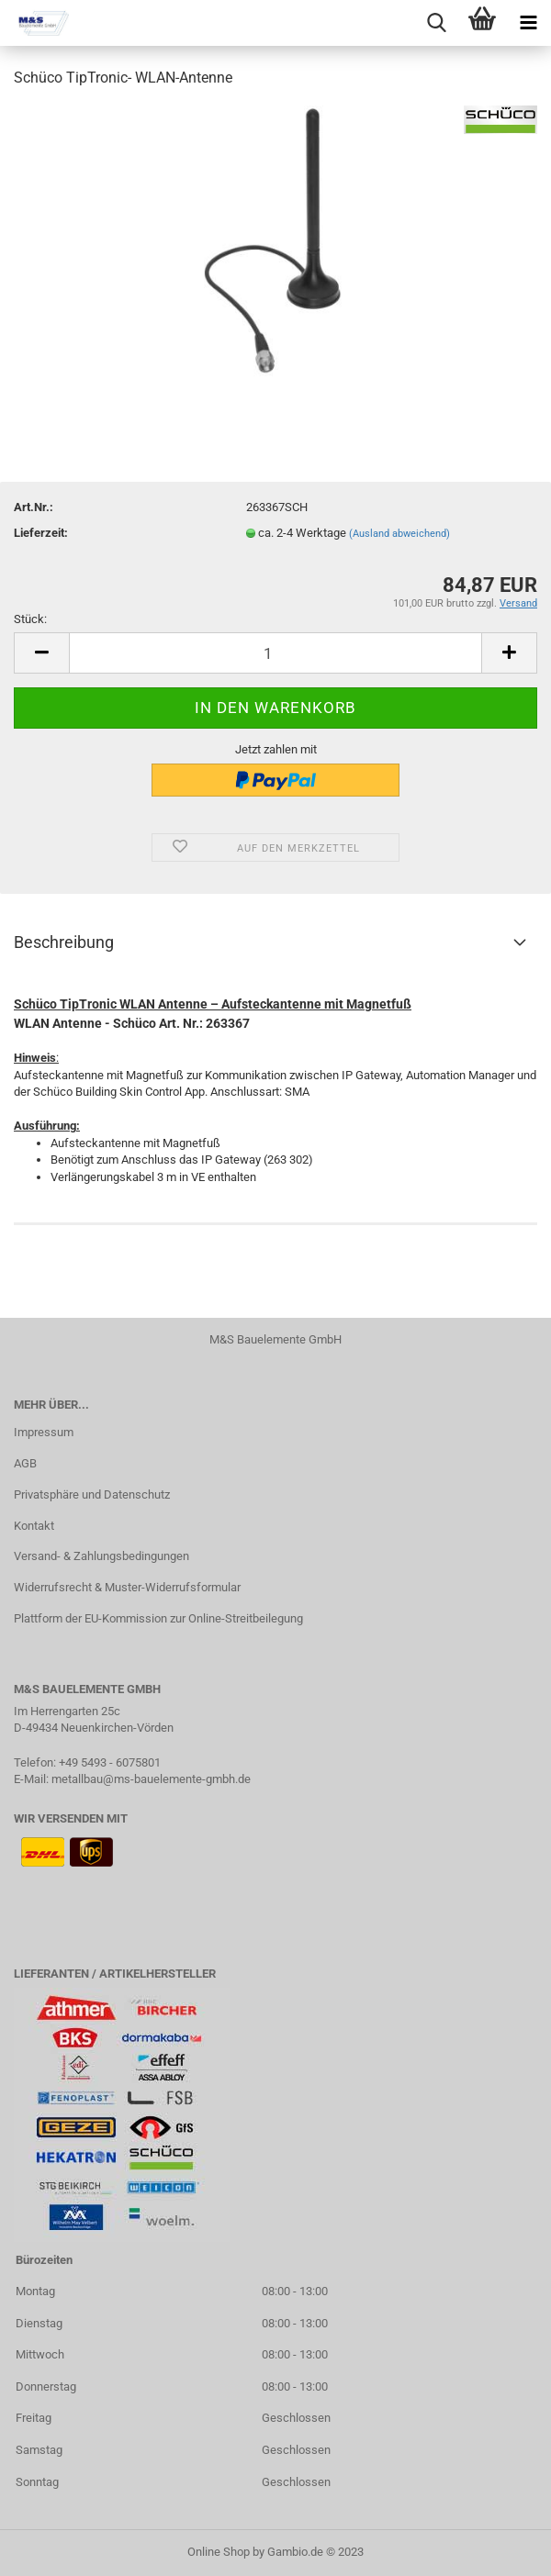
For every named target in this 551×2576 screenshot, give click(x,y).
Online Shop (218, 2552)
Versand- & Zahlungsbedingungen (101, 1556)
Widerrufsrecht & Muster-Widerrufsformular (127, 1587)
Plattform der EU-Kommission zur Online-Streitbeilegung (158, 1618)
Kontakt (34, 1526)
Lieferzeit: (41, 533)
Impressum (43, 1432)
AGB (25, 1463)
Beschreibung (64, 942)
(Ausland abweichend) (399, 534)
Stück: (30, 619)
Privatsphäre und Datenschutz (92, 1494)
